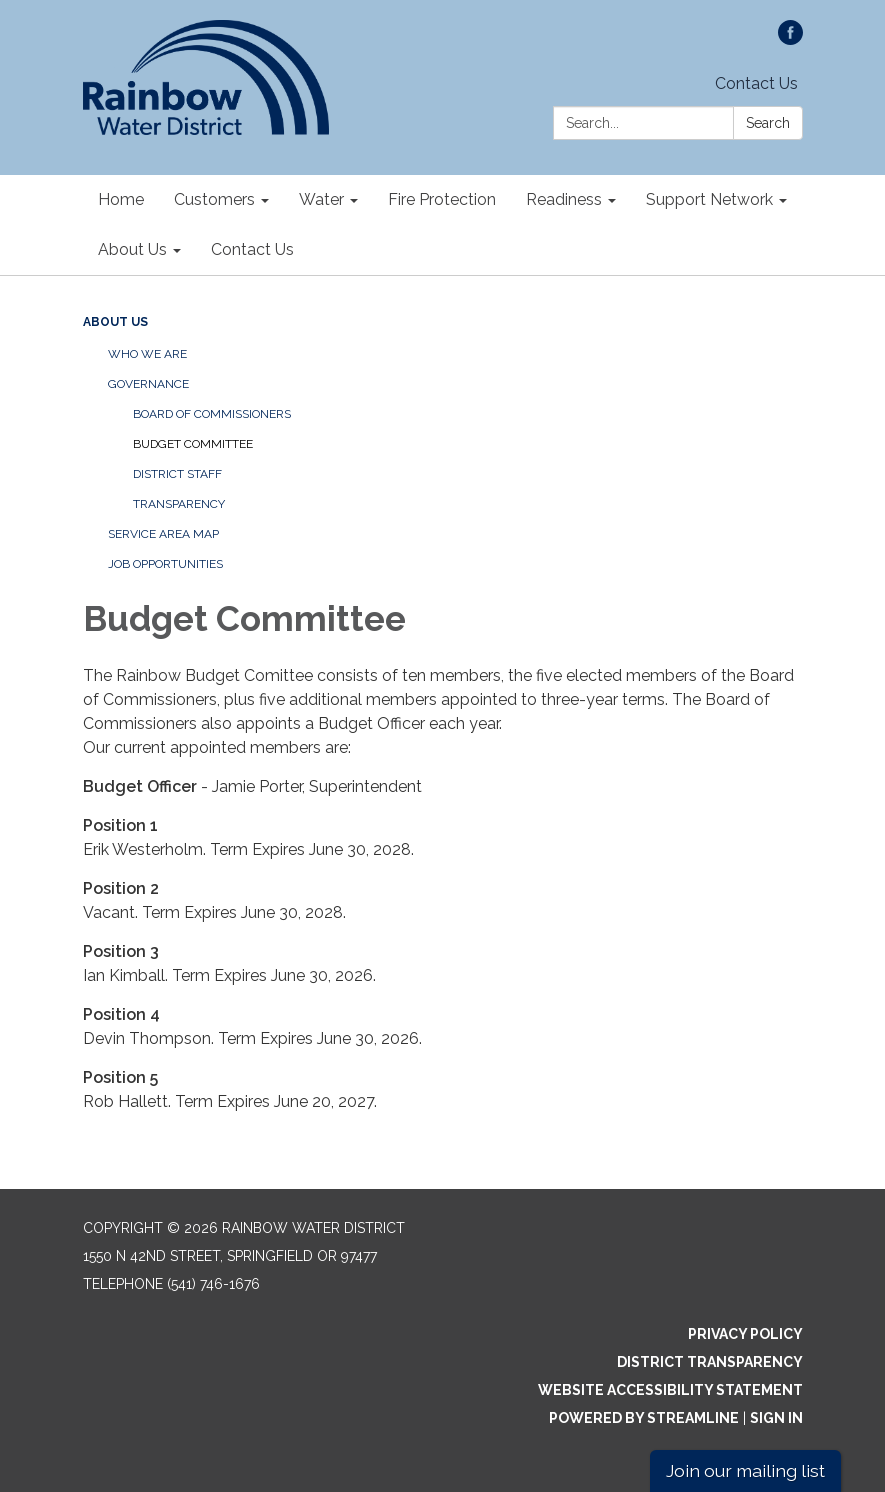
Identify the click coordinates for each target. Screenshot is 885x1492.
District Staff (177, 474)
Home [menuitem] (121, 199)
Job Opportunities (165, 564)
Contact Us (756, 83)
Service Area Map (163, 534)
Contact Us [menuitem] (252, 249)
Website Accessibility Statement (670, 1390)
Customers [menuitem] (214, 199)
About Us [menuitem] (132, 249)
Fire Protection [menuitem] (442, 199)
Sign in (776, 1418)
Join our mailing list (745, 1470)
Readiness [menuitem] (564, 199)
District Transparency (710, 1362)
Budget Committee (193, 444)
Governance (148, 384)
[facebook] (790, 39)
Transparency (179, 504)
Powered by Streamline (644, 1418)
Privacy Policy (745, 1334)
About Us (115, 322)
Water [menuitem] (321, 199)
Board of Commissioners (212, 414)
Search (768, 123)
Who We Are (147, 354)
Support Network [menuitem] (709, 199)
